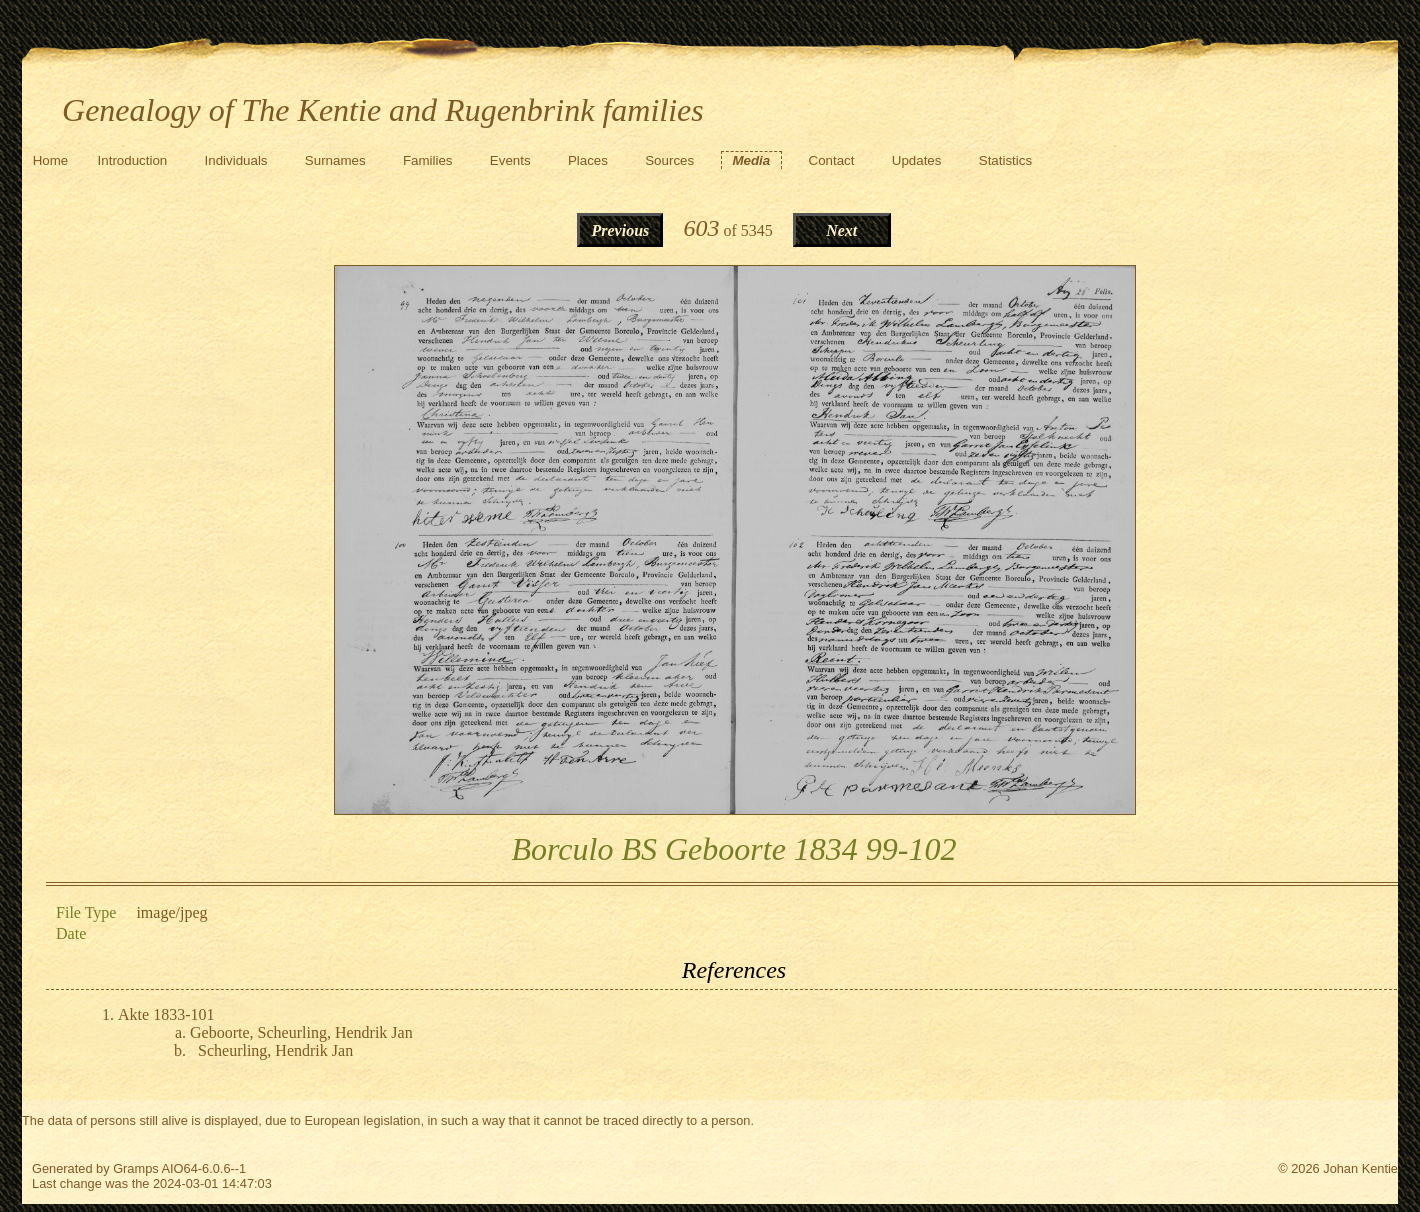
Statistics (1005, 160)
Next (841, 230)
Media (751, 160)
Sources (669, 160)
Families (428, 160)
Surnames (335, 160)
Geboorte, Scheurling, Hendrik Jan (301, 1032)
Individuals (236, 160)
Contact (832, 160)
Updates (917, 160)
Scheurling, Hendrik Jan (275, 1050)
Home (51, 160)
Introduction (133, 160)
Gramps (136, 1168)
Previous (621, 230)
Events (510, 160)
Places (588, 160)
